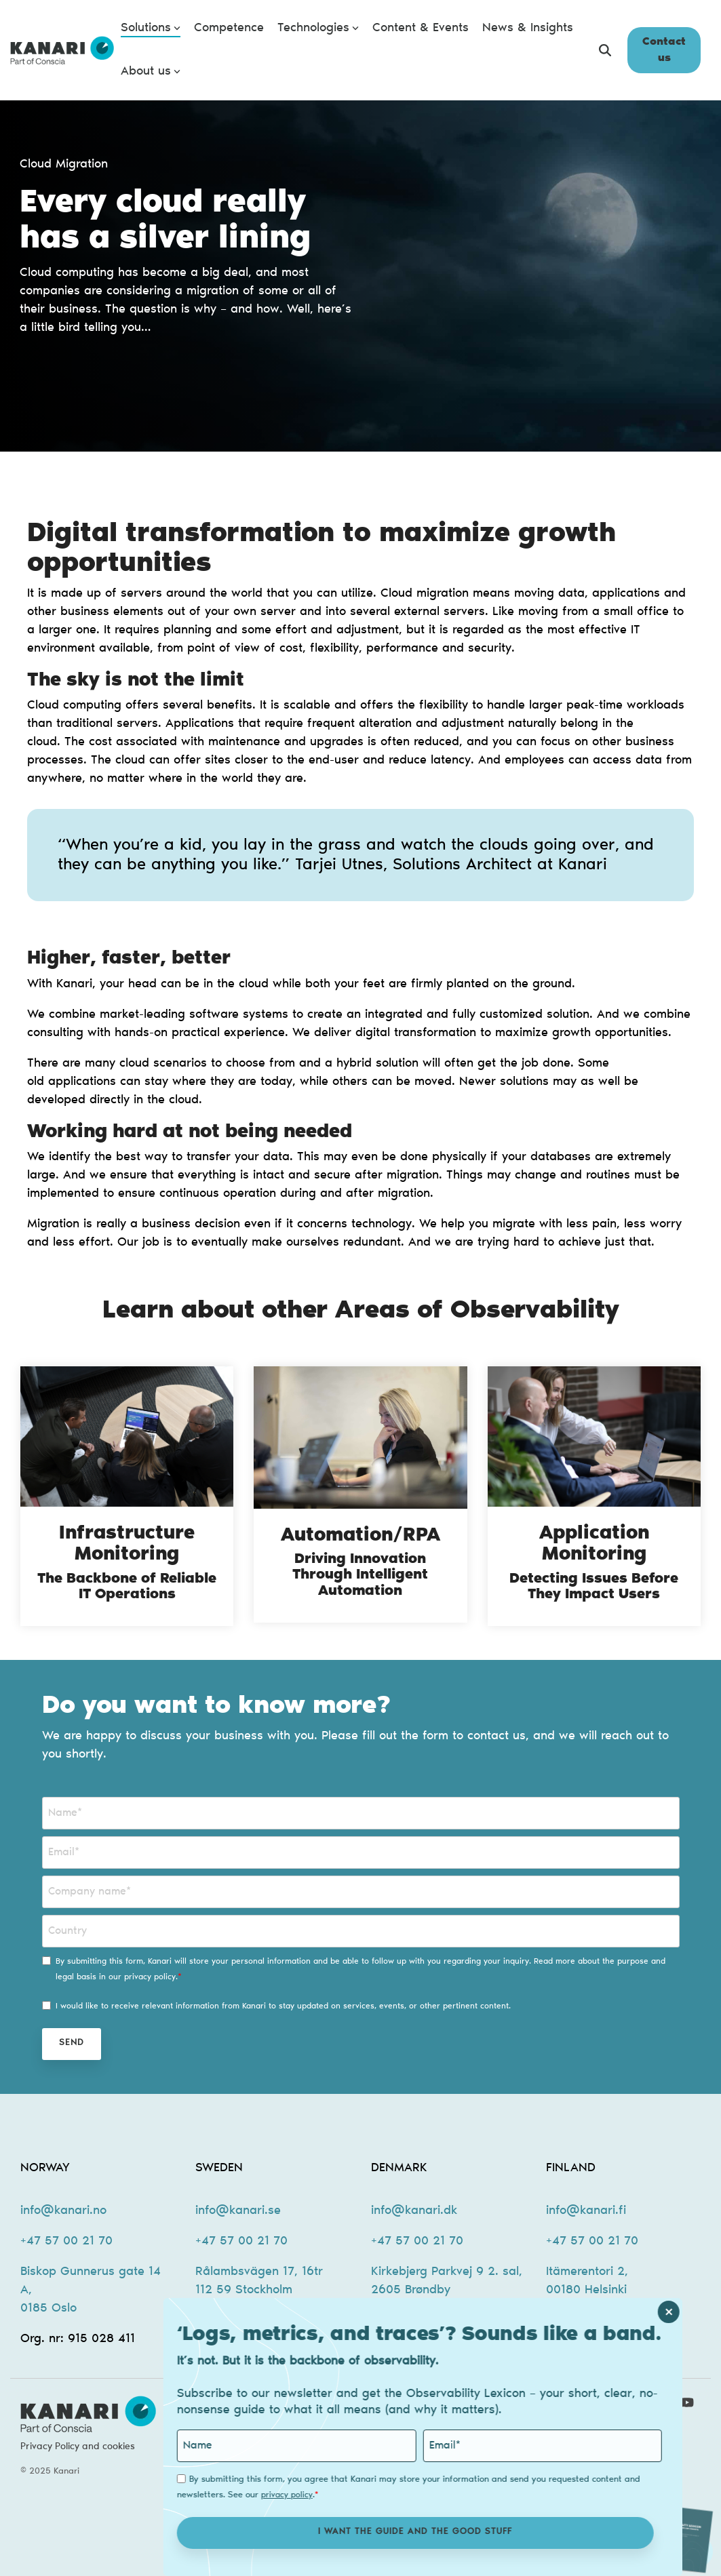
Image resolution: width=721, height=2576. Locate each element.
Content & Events (420, 28)
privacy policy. (151, 1977)
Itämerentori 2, (587, 2272)
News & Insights (527, 28)
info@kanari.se (238, 2211)
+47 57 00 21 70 (66, 2242)
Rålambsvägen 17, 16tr (259, 2272)
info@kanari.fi (586, 2211)
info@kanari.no (63, 2211)
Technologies (318, 28)
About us (150, 72)
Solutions (150, 28)
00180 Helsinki (586, 2290)
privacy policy (325, 2495)
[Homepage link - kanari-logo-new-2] (88, 2425)
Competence (229, 28)
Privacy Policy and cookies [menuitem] (77, 2447)
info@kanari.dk (414, 2211)
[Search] (605, 50)
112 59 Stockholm (243, 2290)
